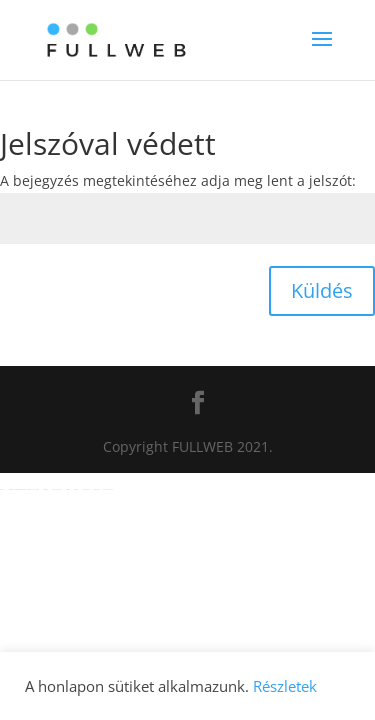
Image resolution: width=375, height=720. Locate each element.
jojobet (76, 489)
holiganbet (85, 489)
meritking (45, 489)
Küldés (322, 290)
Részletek (285, 686)
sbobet (2, 489)
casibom (68, 489)
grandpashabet (57, 489)
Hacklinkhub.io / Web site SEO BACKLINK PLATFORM (23, 489)
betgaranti (96, 489)
